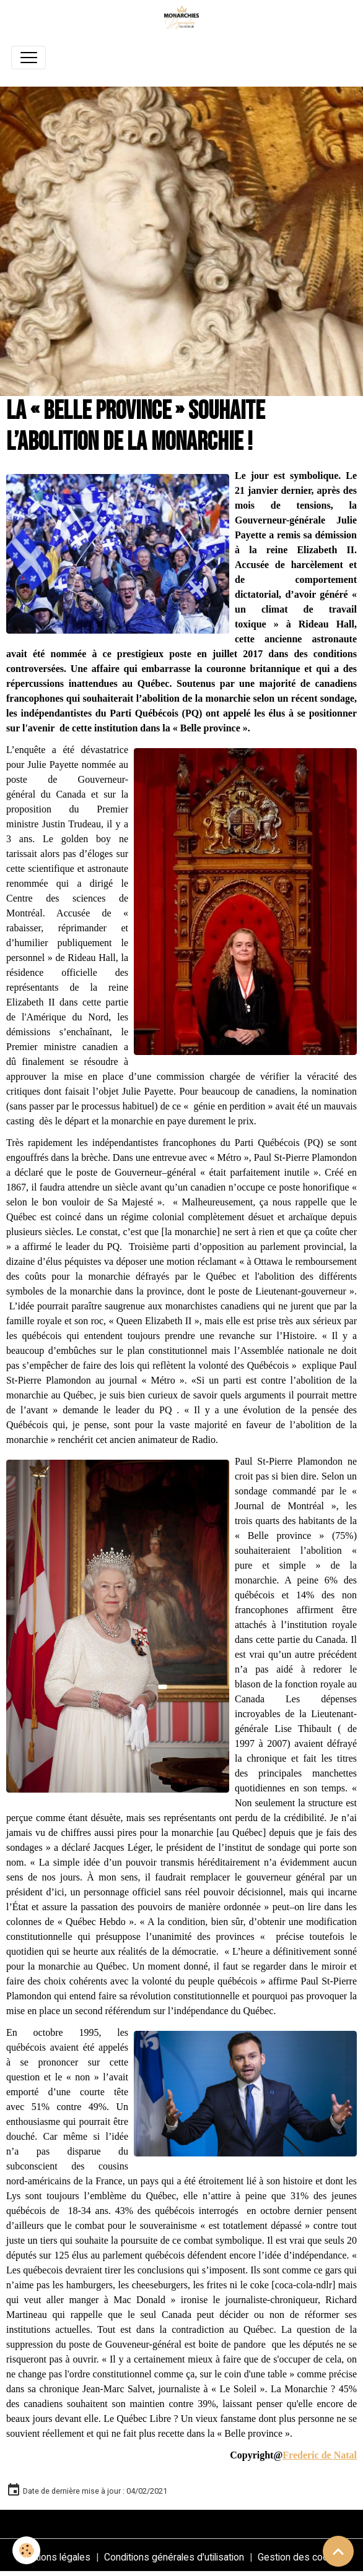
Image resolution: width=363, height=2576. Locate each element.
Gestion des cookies (302, 2557)
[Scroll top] (338, 2551)
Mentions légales (53, 2557)
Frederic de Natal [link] (319, 2455)
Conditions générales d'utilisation (174, 2557)
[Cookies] (26, 2550)
